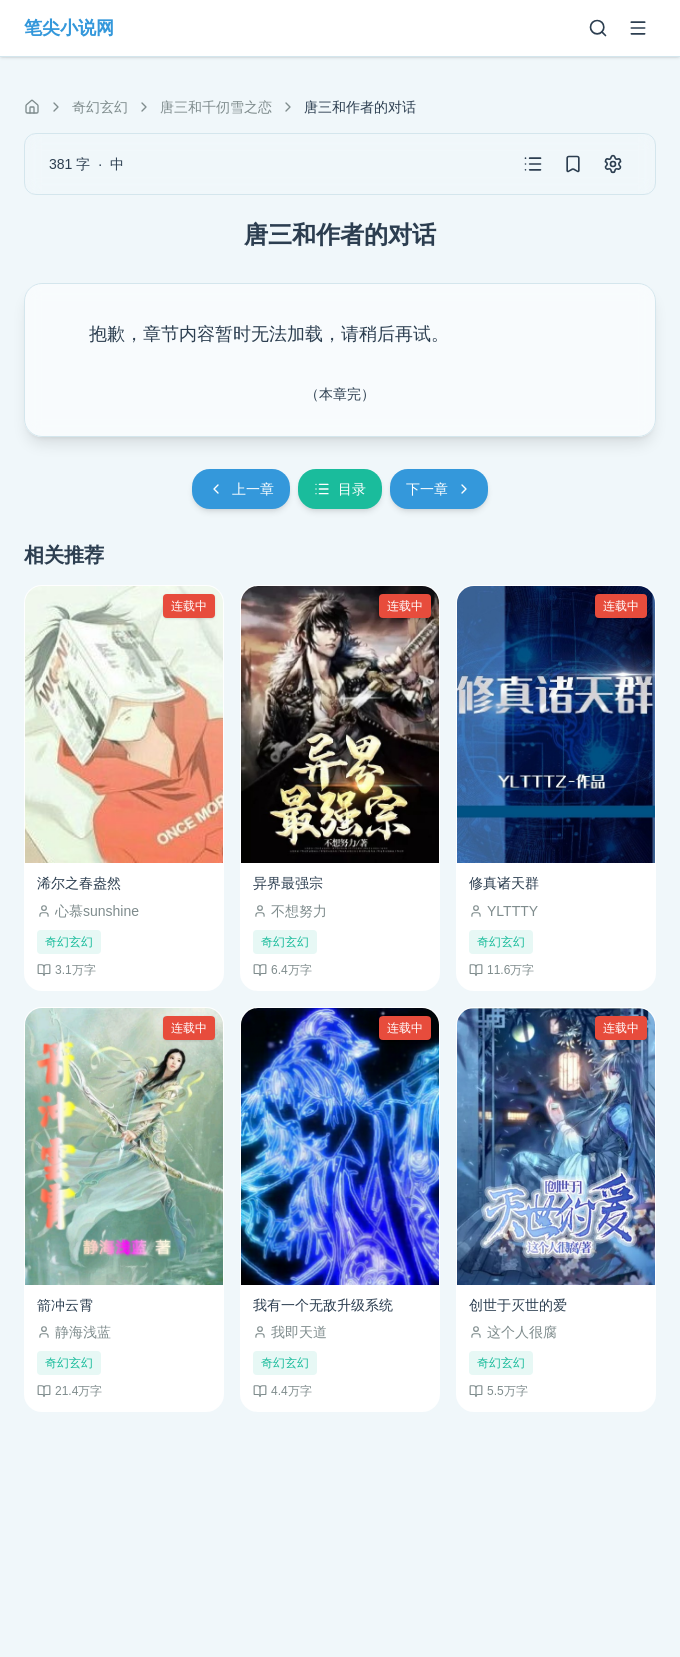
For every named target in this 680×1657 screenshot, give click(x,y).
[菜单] (638, 28)
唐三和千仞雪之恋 (216, 107)
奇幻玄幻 (100, 107)
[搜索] (598, 28)
